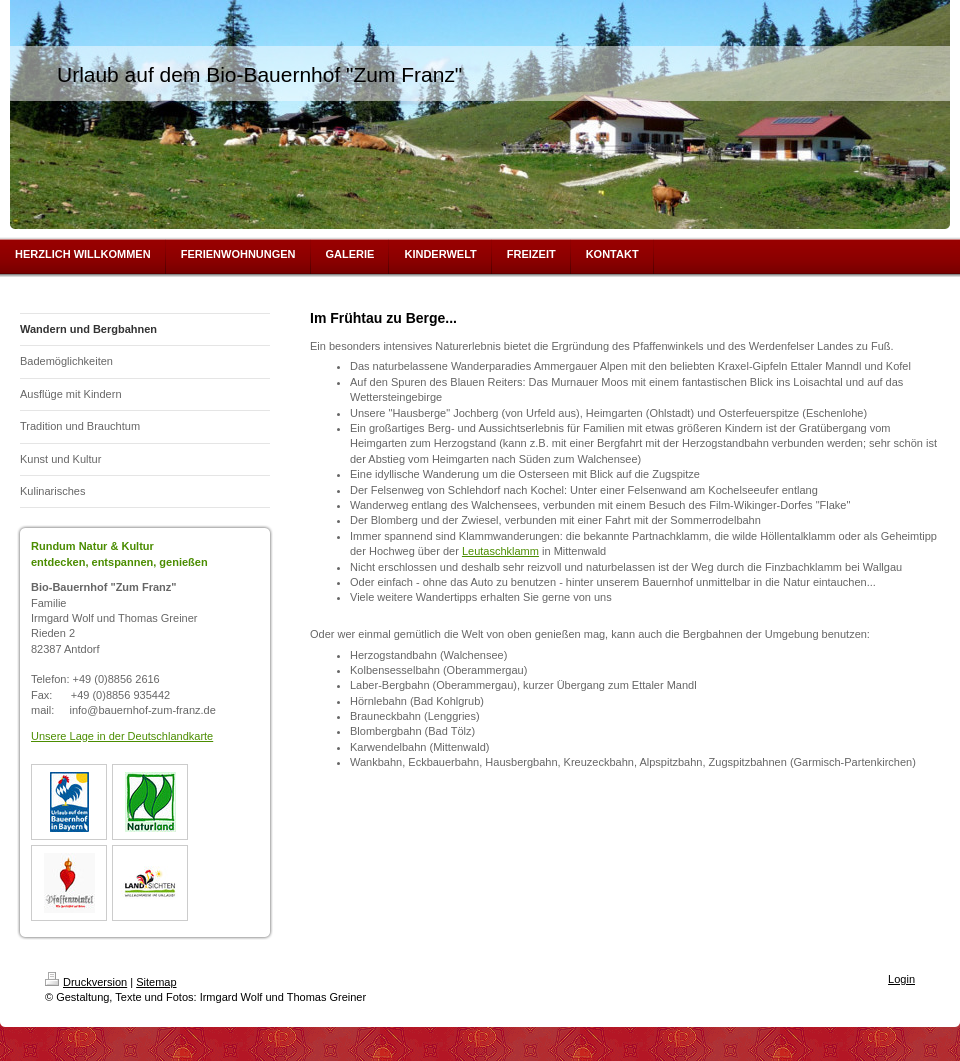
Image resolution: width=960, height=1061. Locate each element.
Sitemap (156, 982)
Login (901, 979)
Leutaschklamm (500, 551)
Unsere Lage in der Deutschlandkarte (122, 736)
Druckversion (86, 982)
